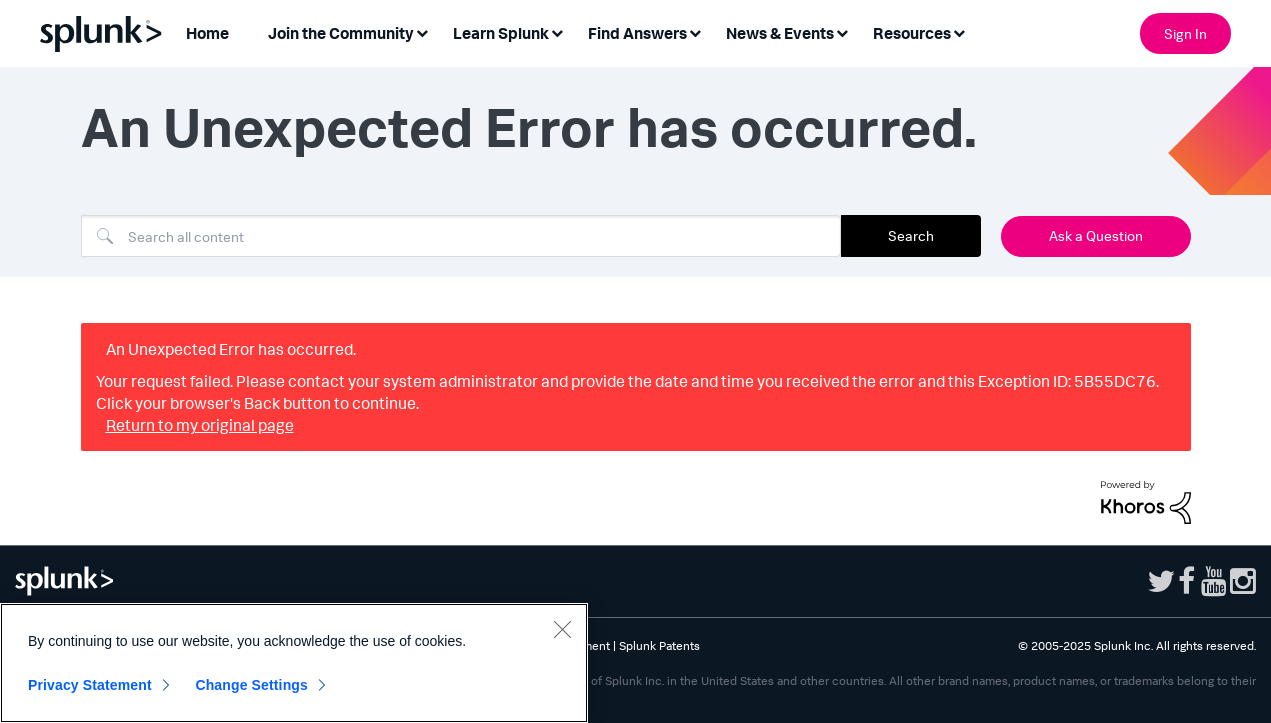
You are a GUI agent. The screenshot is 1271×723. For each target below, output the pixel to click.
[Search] (461, 236)
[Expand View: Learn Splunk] (557, 31)
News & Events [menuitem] (780, 33)
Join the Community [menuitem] (341, 33)
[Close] (562, 629)
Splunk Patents (659, 645)
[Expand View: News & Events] (842, 31)
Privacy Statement (90, 685)
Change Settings (251, 685)
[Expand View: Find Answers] (695, 31)
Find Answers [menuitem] (637, 33)
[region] (294, 663)
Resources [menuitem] (912, 33)
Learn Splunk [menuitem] (501, 33)
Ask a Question (1096, 235)
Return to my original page (200, 425)
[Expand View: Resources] (959, 31)
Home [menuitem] (207, 33)
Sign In (1185, 33)
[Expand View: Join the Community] (422, 31)
